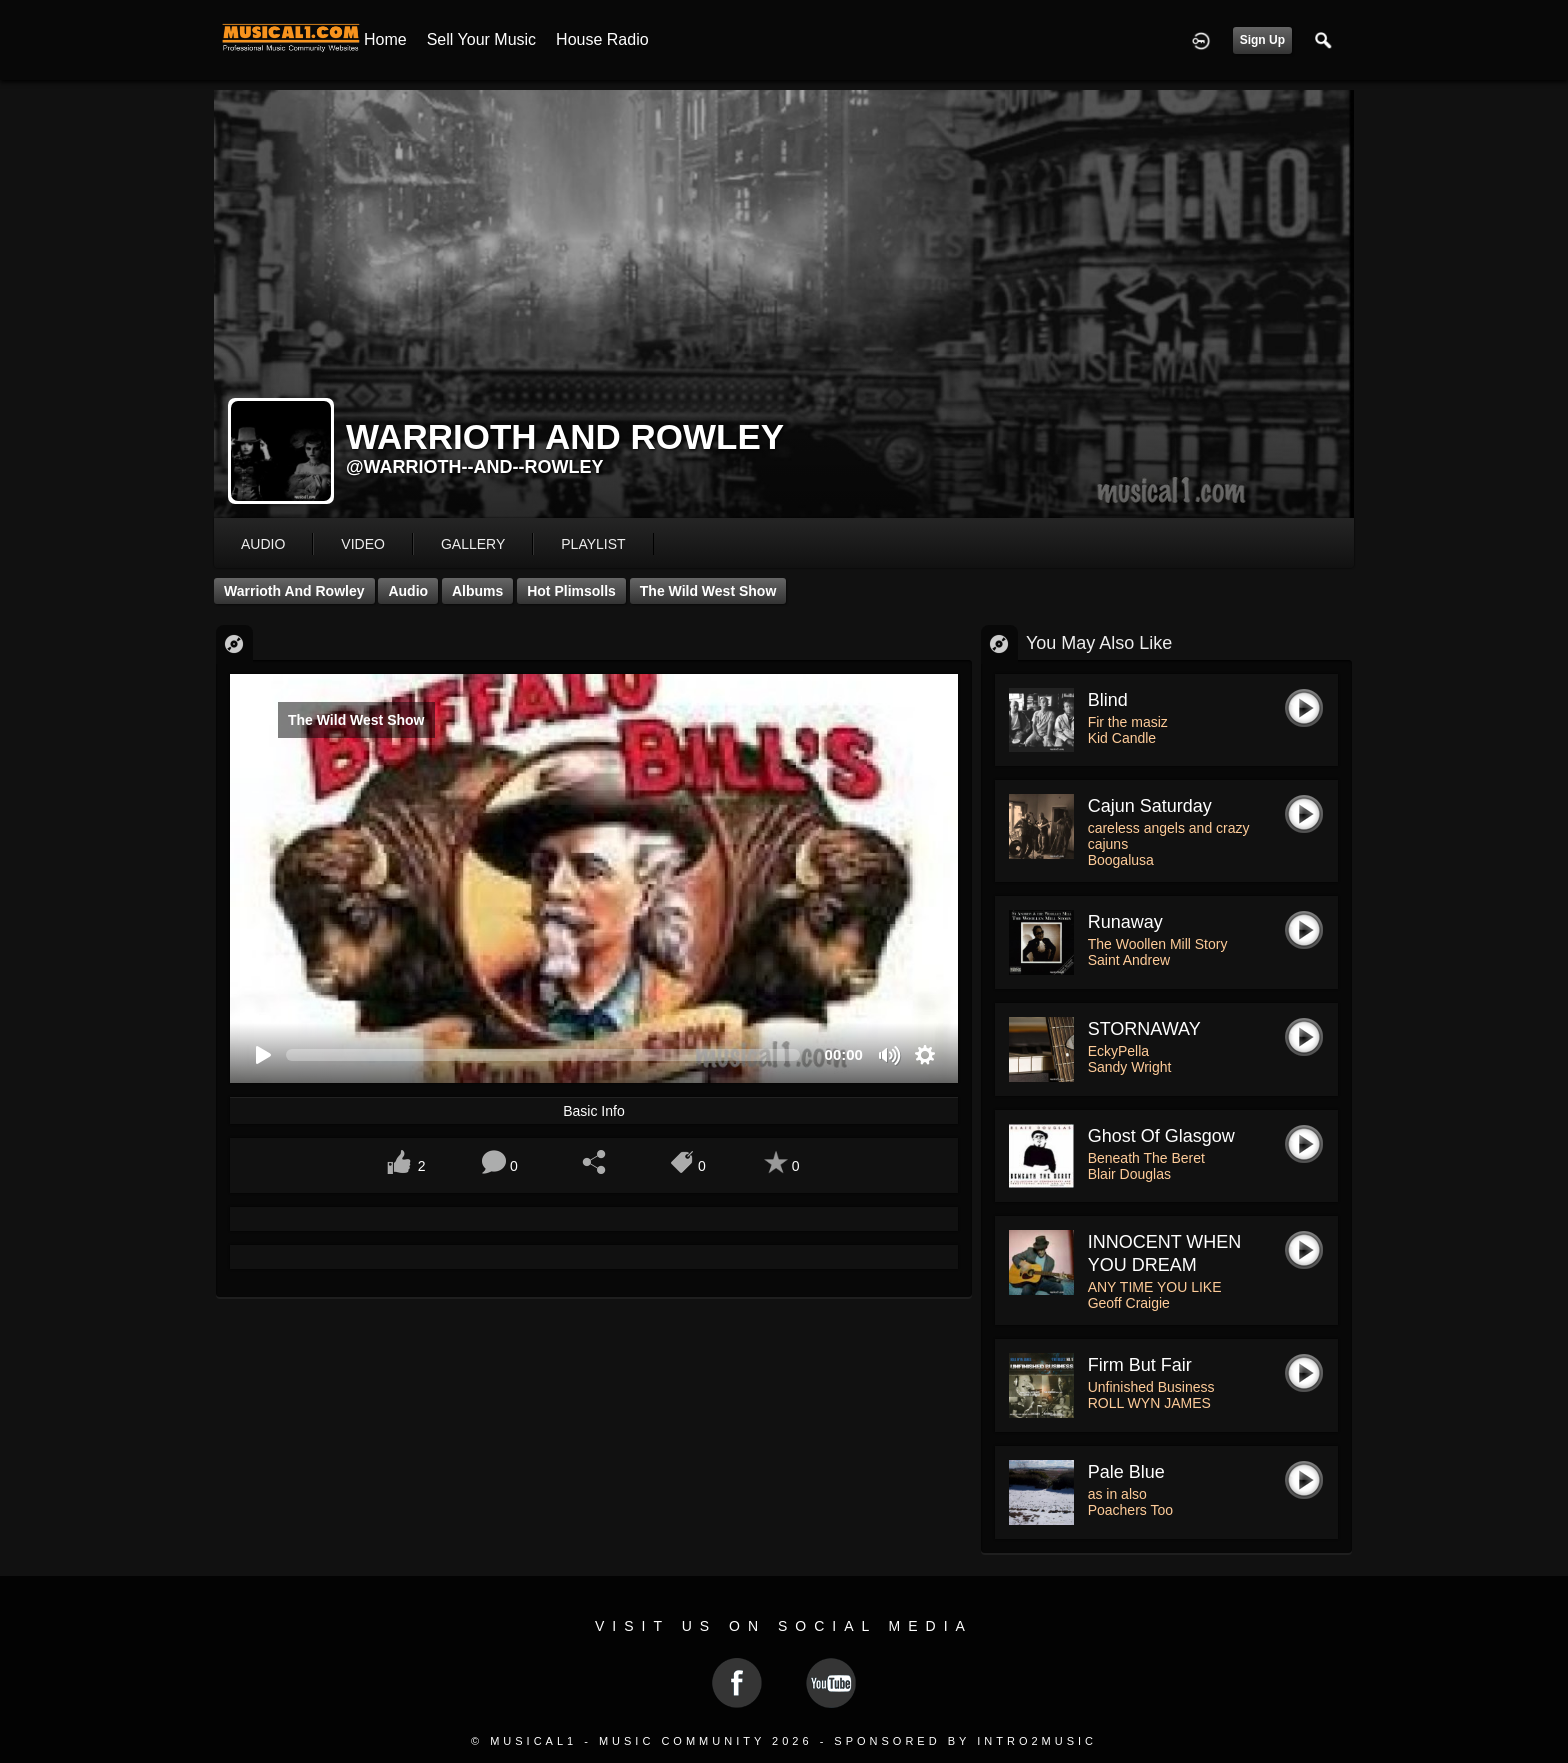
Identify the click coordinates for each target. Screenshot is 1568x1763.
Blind (1108, 700)
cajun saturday (1150, 806)
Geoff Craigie (1129, 1303)
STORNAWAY (1144, 1029)
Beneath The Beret (1146, 1158)
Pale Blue (1126, 1472)
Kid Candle (1122, 738)
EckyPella (1118, 1051)
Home (385, 39)
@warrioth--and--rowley (475, 467)
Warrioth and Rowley (294, 591)
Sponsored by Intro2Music (965, 1741)
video (363, 544)
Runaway (1125, 922)
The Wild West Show (708, 591)
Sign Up (1262, 40)
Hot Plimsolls (571, 591)
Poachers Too (1130, 1510)
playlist (593, 544)
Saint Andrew (1129, 960)
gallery (473, 544)
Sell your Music (481, 39)
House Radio (602, 39)
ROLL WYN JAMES (1149, 1403)
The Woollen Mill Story (1158, 944)
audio (263, 544)
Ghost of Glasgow (1161, 1136)
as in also (1117, 1494)
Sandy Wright (1130, 1067)
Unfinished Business (1151, 1387)
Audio (408, 591)
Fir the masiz (1128, 722)
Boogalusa (1121, 860)
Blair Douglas (1129, 1174)
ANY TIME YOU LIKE (1155, 1287)
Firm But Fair (1140, 1365)
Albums (477, 591)
